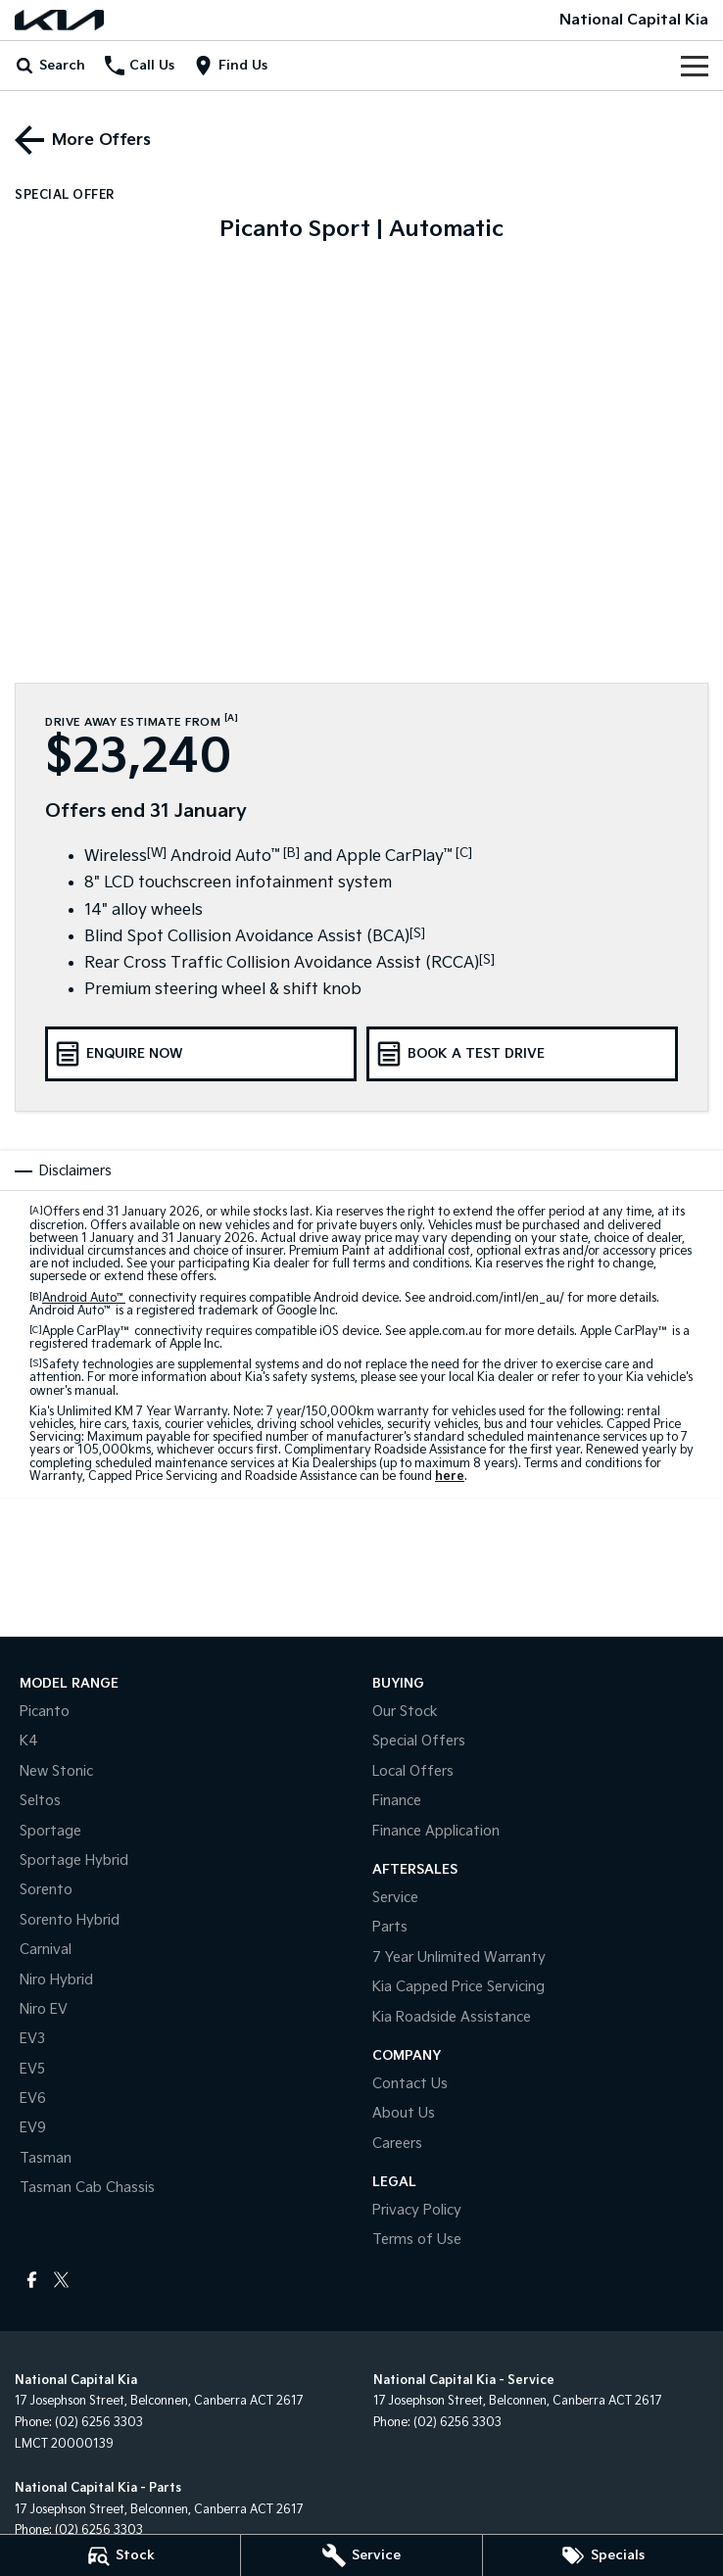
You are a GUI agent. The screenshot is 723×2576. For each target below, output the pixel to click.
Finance (396, 1800)
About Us (403, 2113)
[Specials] (603, 2555)
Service (395, 1897)
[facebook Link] (32, 2279)
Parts (390, 1927)
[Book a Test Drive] (522, 1053)
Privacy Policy (416, 2210)
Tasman (46, 2158)
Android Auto (83, 1298)
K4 (29, 1741)
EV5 (32, 2069)
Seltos (40, 1800)
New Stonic (56, 1771)
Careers (397, 2143)
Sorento (46, 1890)
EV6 (33, 2098)
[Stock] (120, 2555)
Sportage (50, 1831)
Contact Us (410, 2083)
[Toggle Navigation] (694, 65)
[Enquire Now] (201, 1053)
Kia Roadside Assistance (451, 2017)
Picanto (45, 1711)
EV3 (32, 2038)
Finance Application (436, 1831)
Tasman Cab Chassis (87, 2187)
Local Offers (413, 1771)
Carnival (46, 1949)
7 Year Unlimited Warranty (459, 1957)
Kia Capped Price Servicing (458, 1987)
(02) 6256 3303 (99, 2422)
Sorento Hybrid (70, 1920)
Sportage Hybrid (74, 1860)
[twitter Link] (61, 2279)
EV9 (33, 2128)
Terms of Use (416, 2239)
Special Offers (418, 1741)
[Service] (361, 2555)
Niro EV (44, 2009)
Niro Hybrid (56, 1980)
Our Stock (405, 1711)
